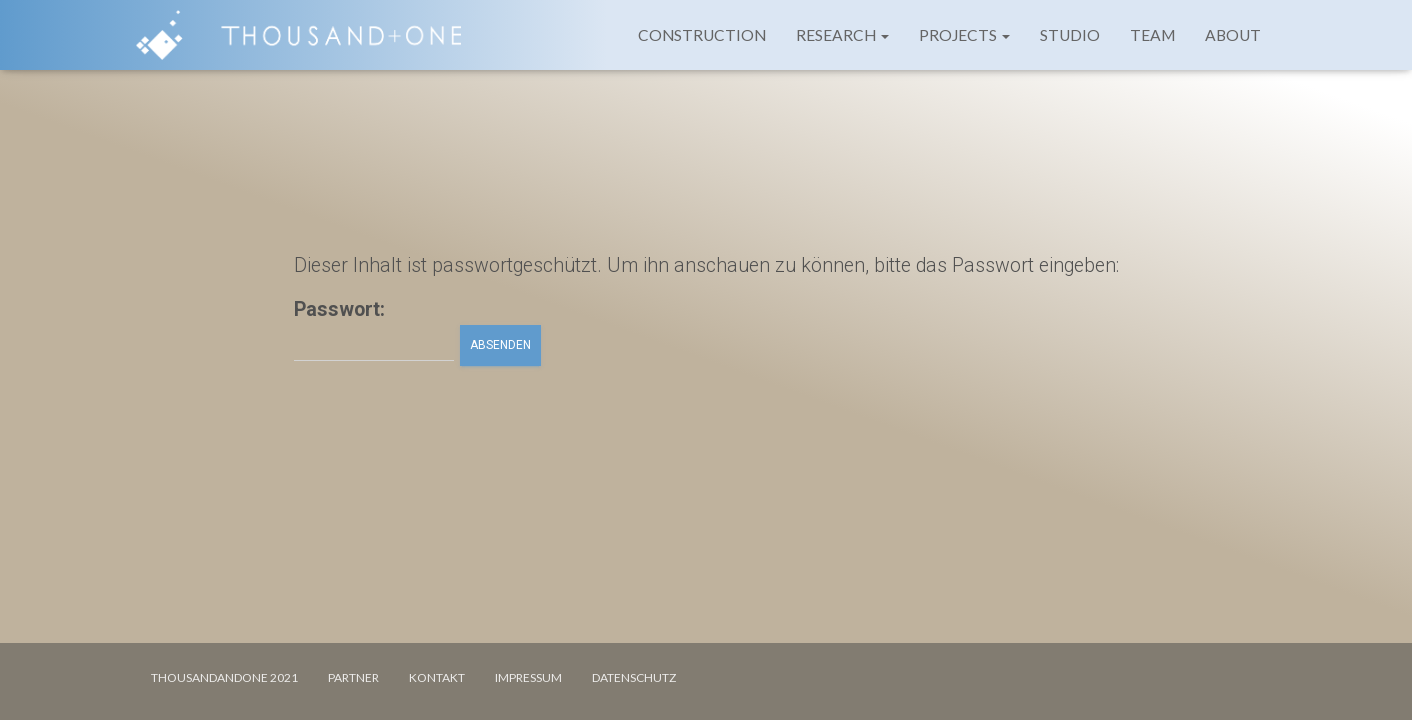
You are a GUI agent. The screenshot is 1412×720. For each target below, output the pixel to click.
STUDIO (1070, 35)
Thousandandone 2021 (224, 677)
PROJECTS (964, 35)
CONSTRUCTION (702, 35)
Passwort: (374, 330)
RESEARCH (842, 35)
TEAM (1152, 35)
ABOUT (1233, 35)
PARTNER (353, 677)
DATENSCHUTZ (634, 677)
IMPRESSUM (528, 677)
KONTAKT (437, 677)
